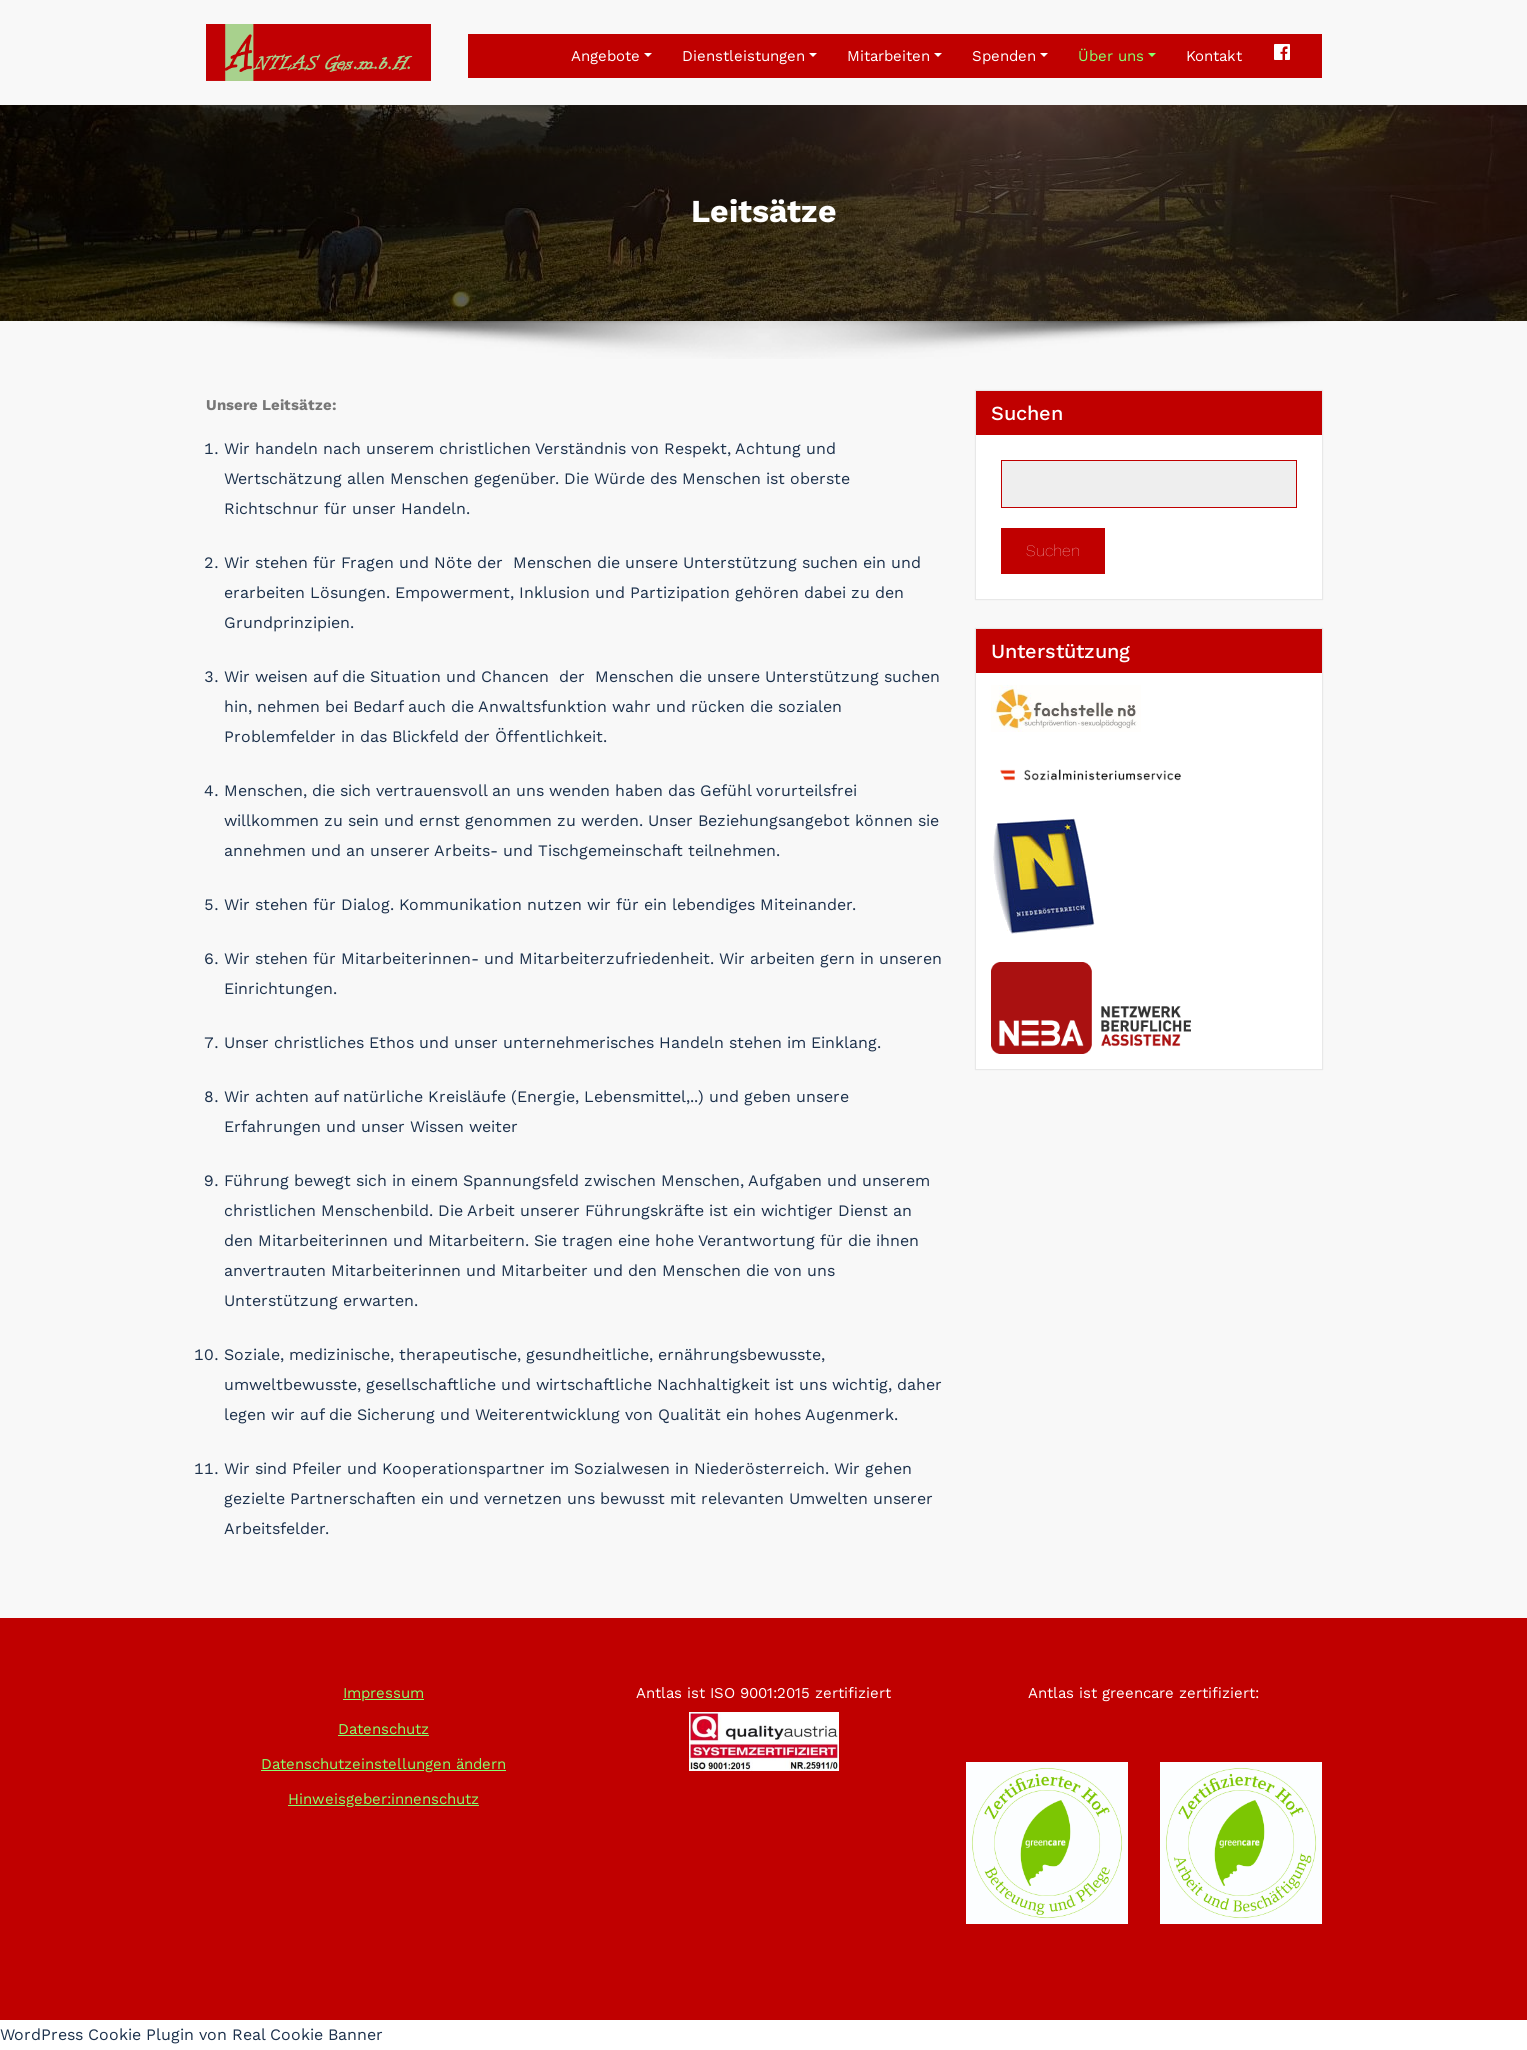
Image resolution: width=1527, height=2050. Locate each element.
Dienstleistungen (749, 56)
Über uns (1117, 56)
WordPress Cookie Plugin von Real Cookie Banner (191, 2034)
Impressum (383, 1693)
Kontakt (1214, 56)
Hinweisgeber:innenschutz (383, 1799)
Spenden (1010, 56)
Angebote (611, 56)
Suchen (1027, 413)
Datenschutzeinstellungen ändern (383, 1764)
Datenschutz (383, 1729)
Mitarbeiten (894, 56)
